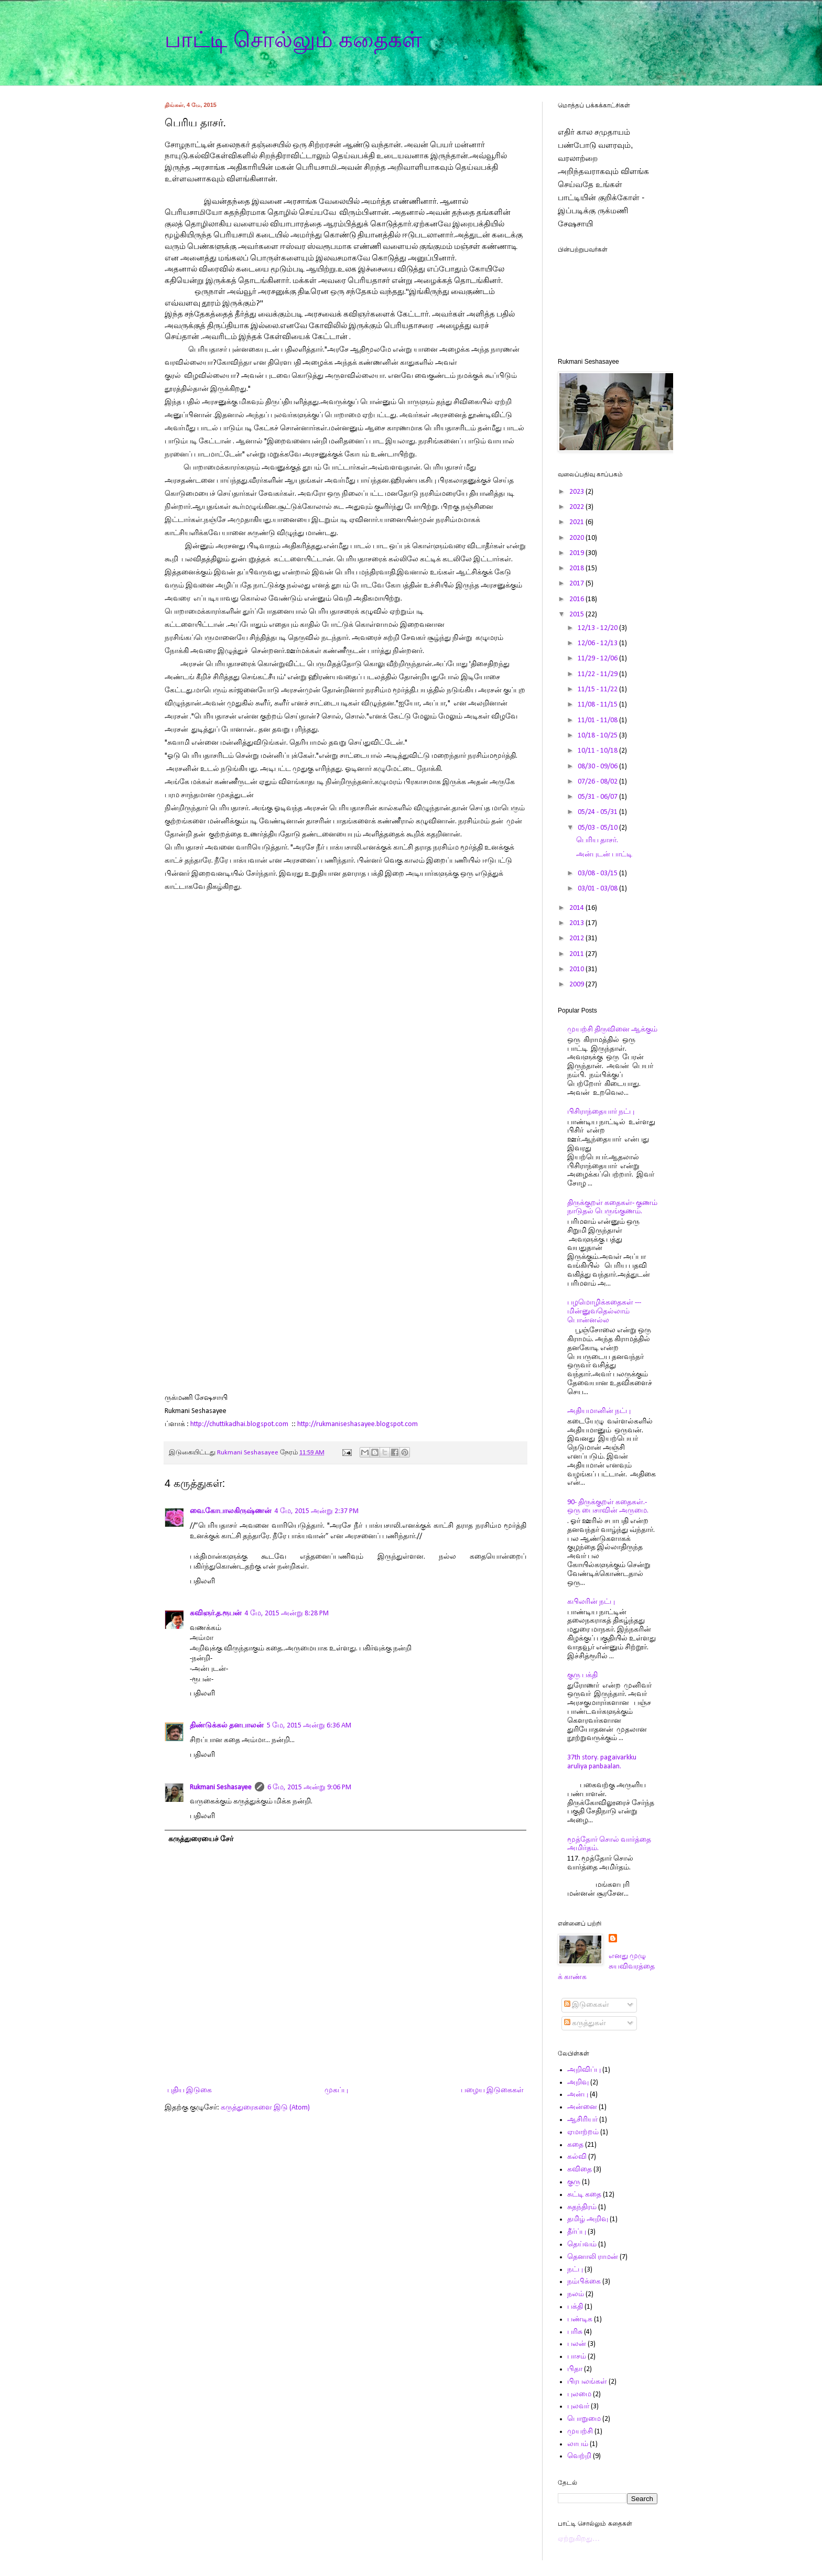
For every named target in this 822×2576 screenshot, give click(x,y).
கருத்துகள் (585, 2023)
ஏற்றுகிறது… (579, 2539)
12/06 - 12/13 (598, 643)
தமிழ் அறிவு (587, 2219)
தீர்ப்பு (576, 2232)
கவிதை (579, 2169)
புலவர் (578, 2406)
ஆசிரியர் (582, 2120)
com (281, 1424)
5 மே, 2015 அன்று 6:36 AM (309, 1726)
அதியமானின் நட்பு (599, 1411)
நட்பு (575, 2270)
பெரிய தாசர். (597, 840)
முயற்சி (580, 2432)
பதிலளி (202, 1581)
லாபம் (577, 2444)
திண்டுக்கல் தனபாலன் (227, 1726)
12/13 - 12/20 (598, 628)
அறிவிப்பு (584, 2070)
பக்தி (575, 2307)
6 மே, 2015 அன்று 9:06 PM (309, 1787)
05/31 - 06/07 (598, 797)
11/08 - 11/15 (598, 705)
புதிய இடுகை (189, 2090)
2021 (577, 522)
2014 (577, 908)
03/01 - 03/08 (598, 889)
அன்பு (577, 2095)
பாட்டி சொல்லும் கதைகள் (293, 39)
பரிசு (574, 2332)
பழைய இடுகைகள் (492, 2090)
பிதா (574, 2369)
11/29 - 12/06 (598, 658)
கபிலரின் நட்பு (591, 1602)
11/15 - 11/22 (598, 689)
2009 (577, 984)
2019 (577, 553)
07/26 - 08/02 (598, 782)
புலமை (579, 2394)
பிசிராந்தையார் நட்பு (600, 1112)
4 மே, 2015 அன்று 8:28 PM (287, 1613)
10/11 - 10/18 (598, 751)
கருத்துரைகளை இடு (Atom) (265, 2108)
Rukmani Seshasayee (221, 1787)
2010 (577, 969)
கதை (575, 2145)
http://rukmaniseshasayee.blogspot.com (357, 1424)
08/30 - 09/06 (598, 766)
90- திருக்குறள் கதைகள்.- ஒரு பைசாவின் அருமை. (607, 1506)
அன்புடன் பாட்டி (604, 854)
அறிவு (578, 2082)
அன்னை (582, 2107)
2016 (577, 599)
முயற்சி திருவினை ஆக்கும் (612, 1030)
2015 (577, 614)
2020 (577, 538)
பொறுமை (584, 2419)
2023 (577, 492)
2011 (577, 954)
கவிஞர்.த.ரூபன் (216, 1613)
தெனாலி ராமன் (592, 2257)
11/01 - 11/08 (598, 720)
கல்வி (577, 2157)
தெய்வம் (582, 2244)
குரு (573, 2182)
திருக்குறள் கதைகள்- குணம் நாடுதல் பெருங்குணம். (612, 1207)
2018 (577, 568)
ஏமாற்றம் (583, 2132)
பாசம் (576, 2357)
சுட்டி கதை (584, 2195)
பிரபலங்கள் (587, 2382)
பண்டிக (579, 2319)
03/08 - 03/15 (598, 873)
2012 (577, 938)
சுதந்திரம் (582, 2207)
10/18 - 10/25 (598, 736)
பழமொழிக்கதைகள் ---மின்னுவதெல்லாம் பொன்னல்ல (604, 1311)
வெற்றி (579, 2456)
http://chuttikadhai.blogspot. (232, 1424)
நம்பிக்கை (584, 2282)
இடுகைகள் (586, 2005)
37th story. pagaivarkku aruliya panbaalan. (601, 1762)
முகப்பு (336, 2090)
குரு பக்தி (582, 1675)
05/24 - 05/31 (598, 812)
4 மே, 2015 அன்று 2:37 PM (317, 1511)
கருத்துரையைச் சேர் (200, 1839)
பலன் (576, 2344)
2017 (577, 584)
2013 (577, 923)
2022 (577, 507)
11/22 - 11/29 (598, 674)
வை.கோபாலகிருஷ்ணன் (231, 1511)
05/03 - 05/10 (598, 828)
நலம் (575, 2294)
